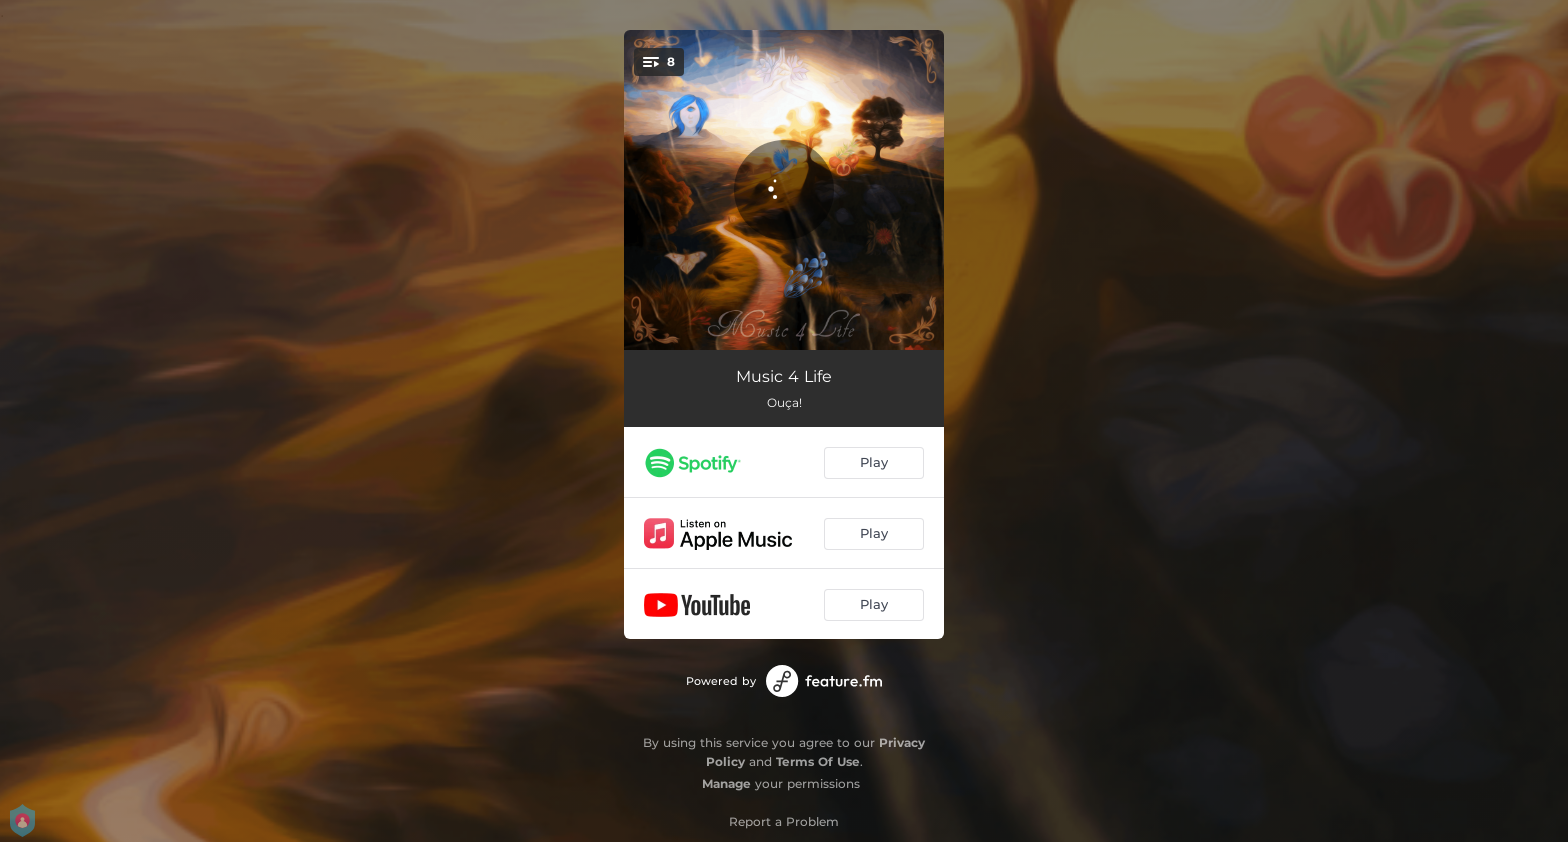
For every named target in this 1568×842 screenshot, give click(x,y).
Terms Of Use (818, 761)
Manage (726, 783)
